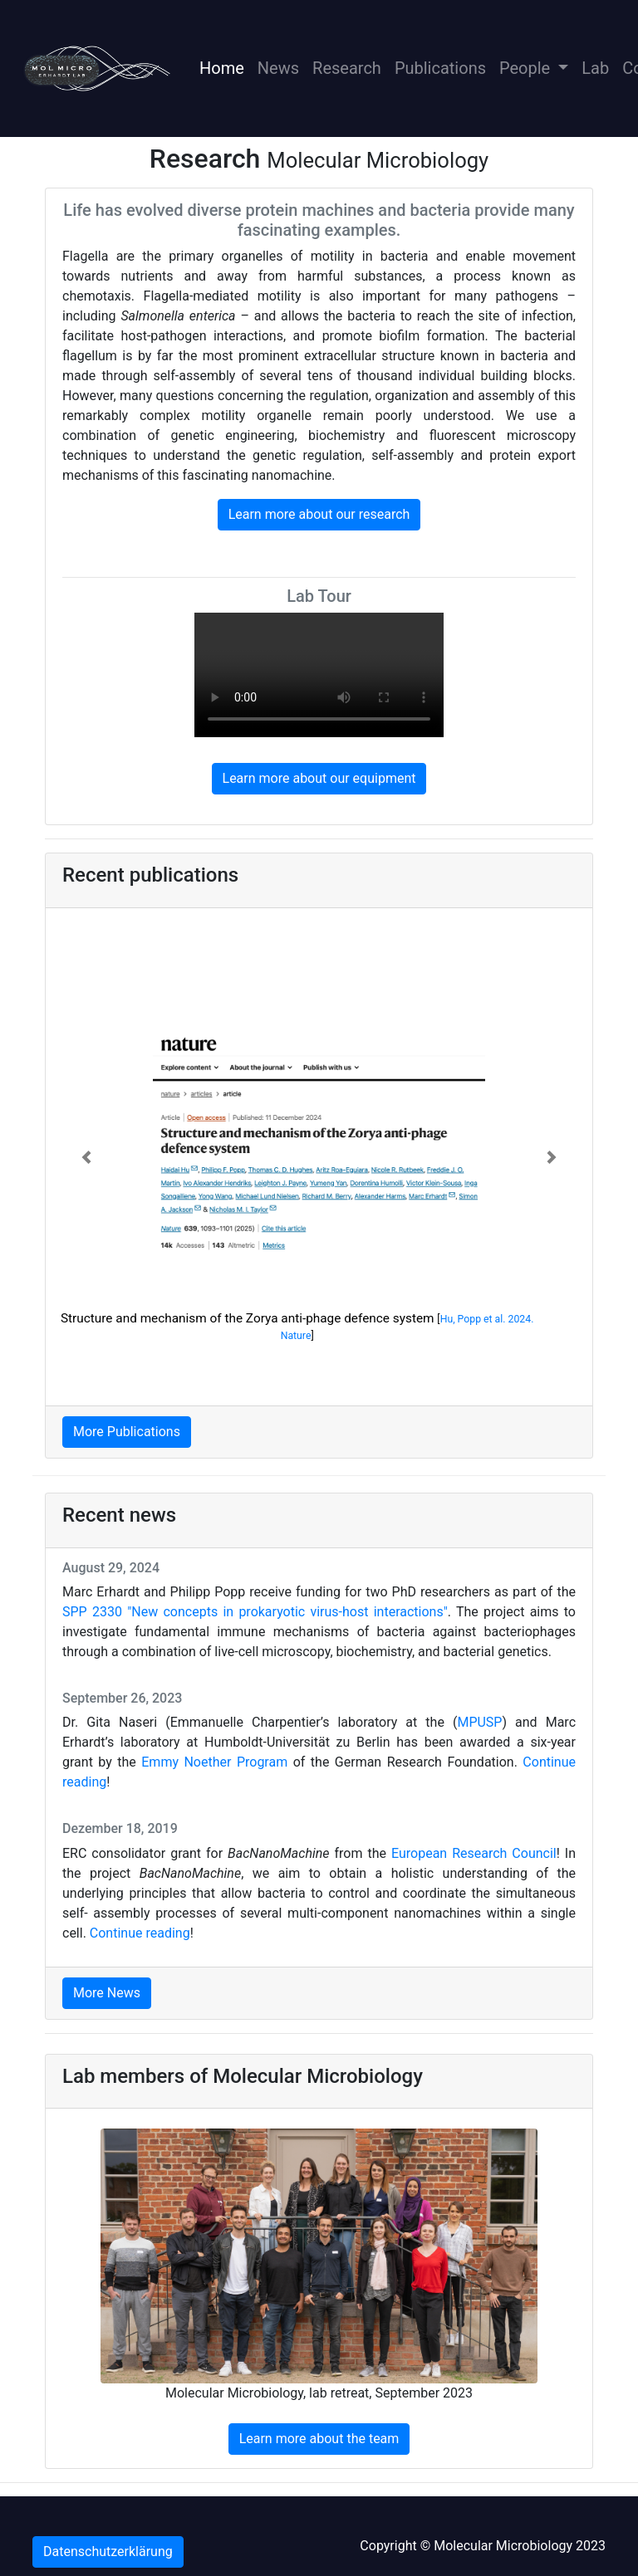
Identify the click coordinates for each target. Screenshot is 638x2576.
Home (225, 66)
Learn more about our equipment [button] (319, 778)
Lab (595, 68)
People (526, 68)
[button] (87, 1156)
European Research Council (474, 1853)
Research (346, 68)
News (278, 68)
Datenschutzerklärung (108, 2551)
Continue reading (140, 1933)
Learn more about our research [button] (319, 514)
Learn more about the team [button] (319, 2438)
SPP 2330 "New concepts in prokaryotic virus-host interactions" (255, 1612)
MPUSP (479, 1722)
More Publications (126, 1432)
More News (106, 1993)
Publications (440, 68)
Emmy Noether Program (214, 1762)
